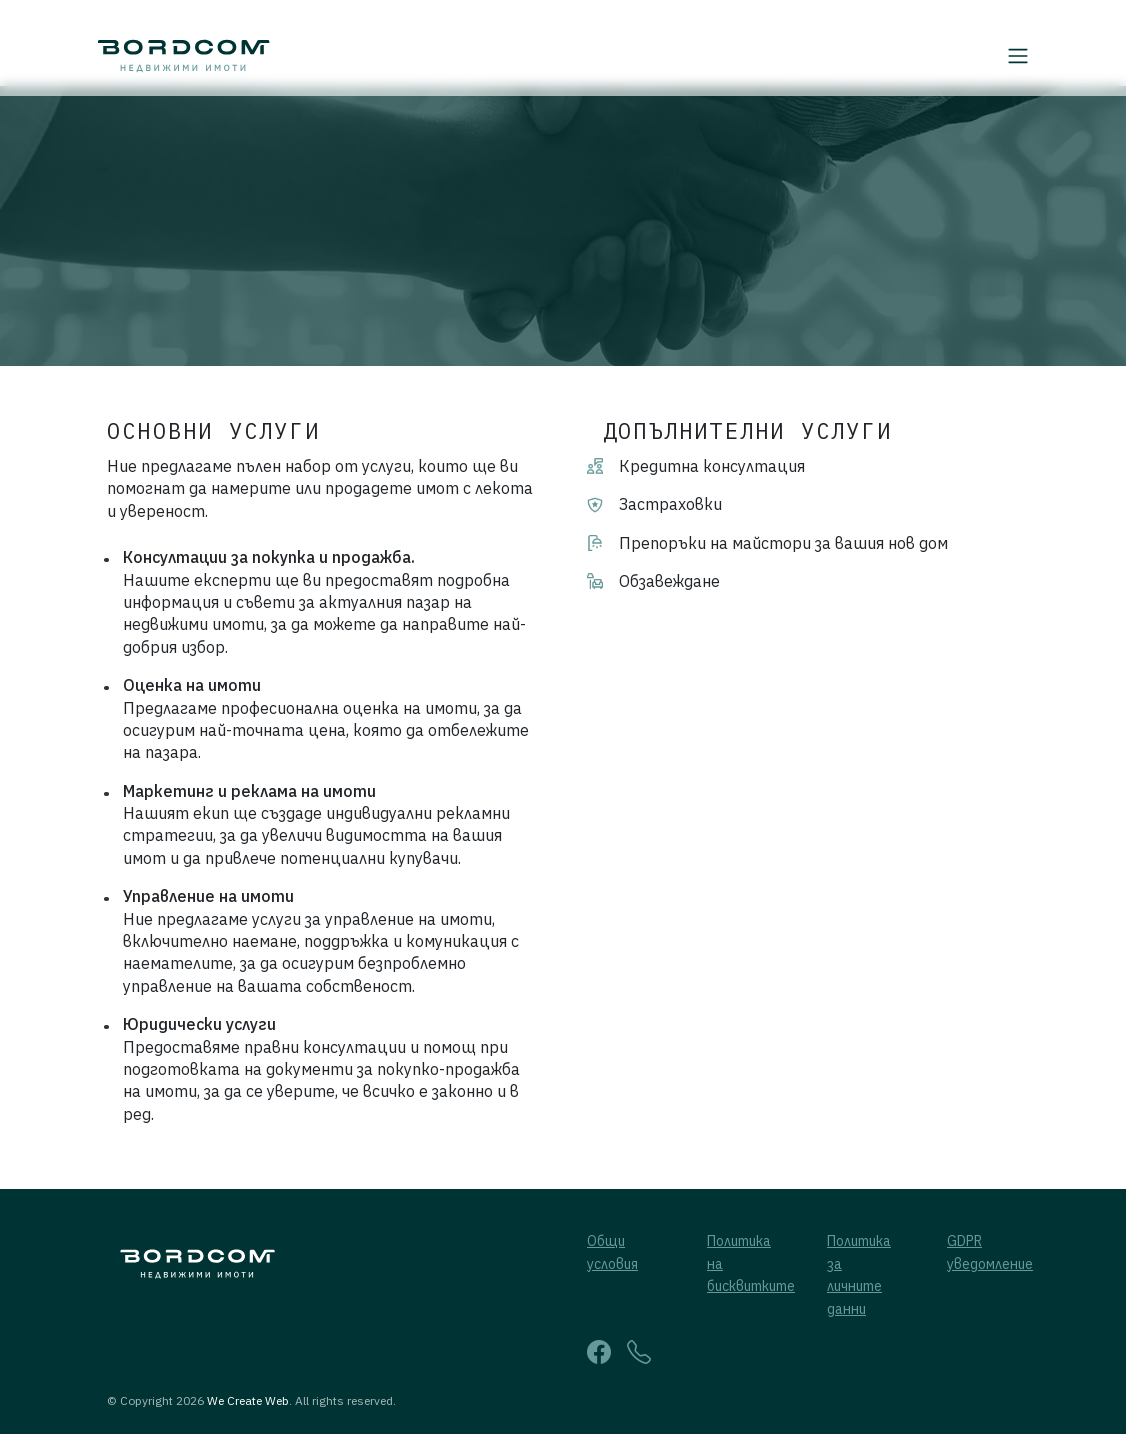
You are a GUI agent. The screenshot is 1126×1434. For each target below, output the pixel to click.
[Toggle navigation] (1024, 56)
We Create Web (248, 1400)
